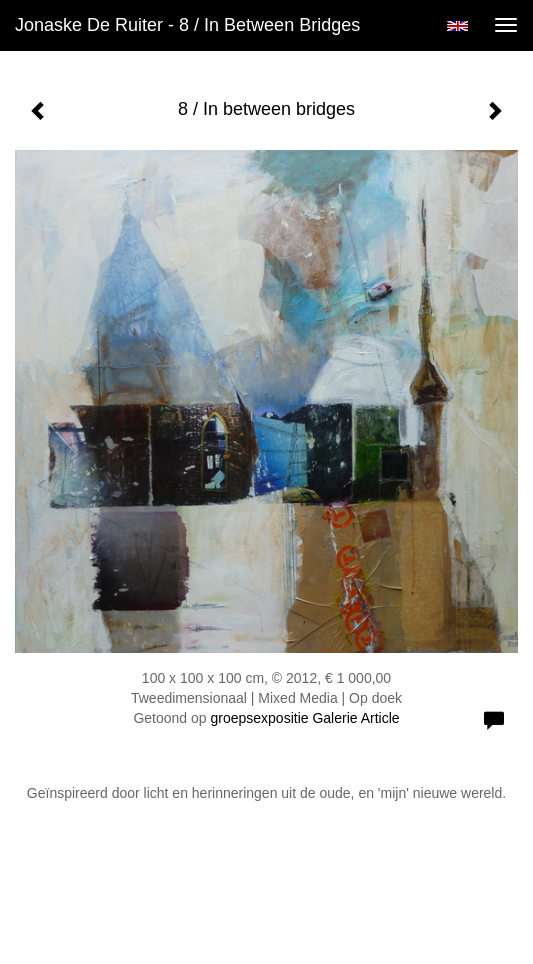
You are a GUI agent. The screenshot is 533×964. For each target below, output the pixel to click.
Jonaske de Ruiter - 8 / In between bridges (187, 25)
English (457, 26)
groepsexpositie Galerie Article (304, 718)
